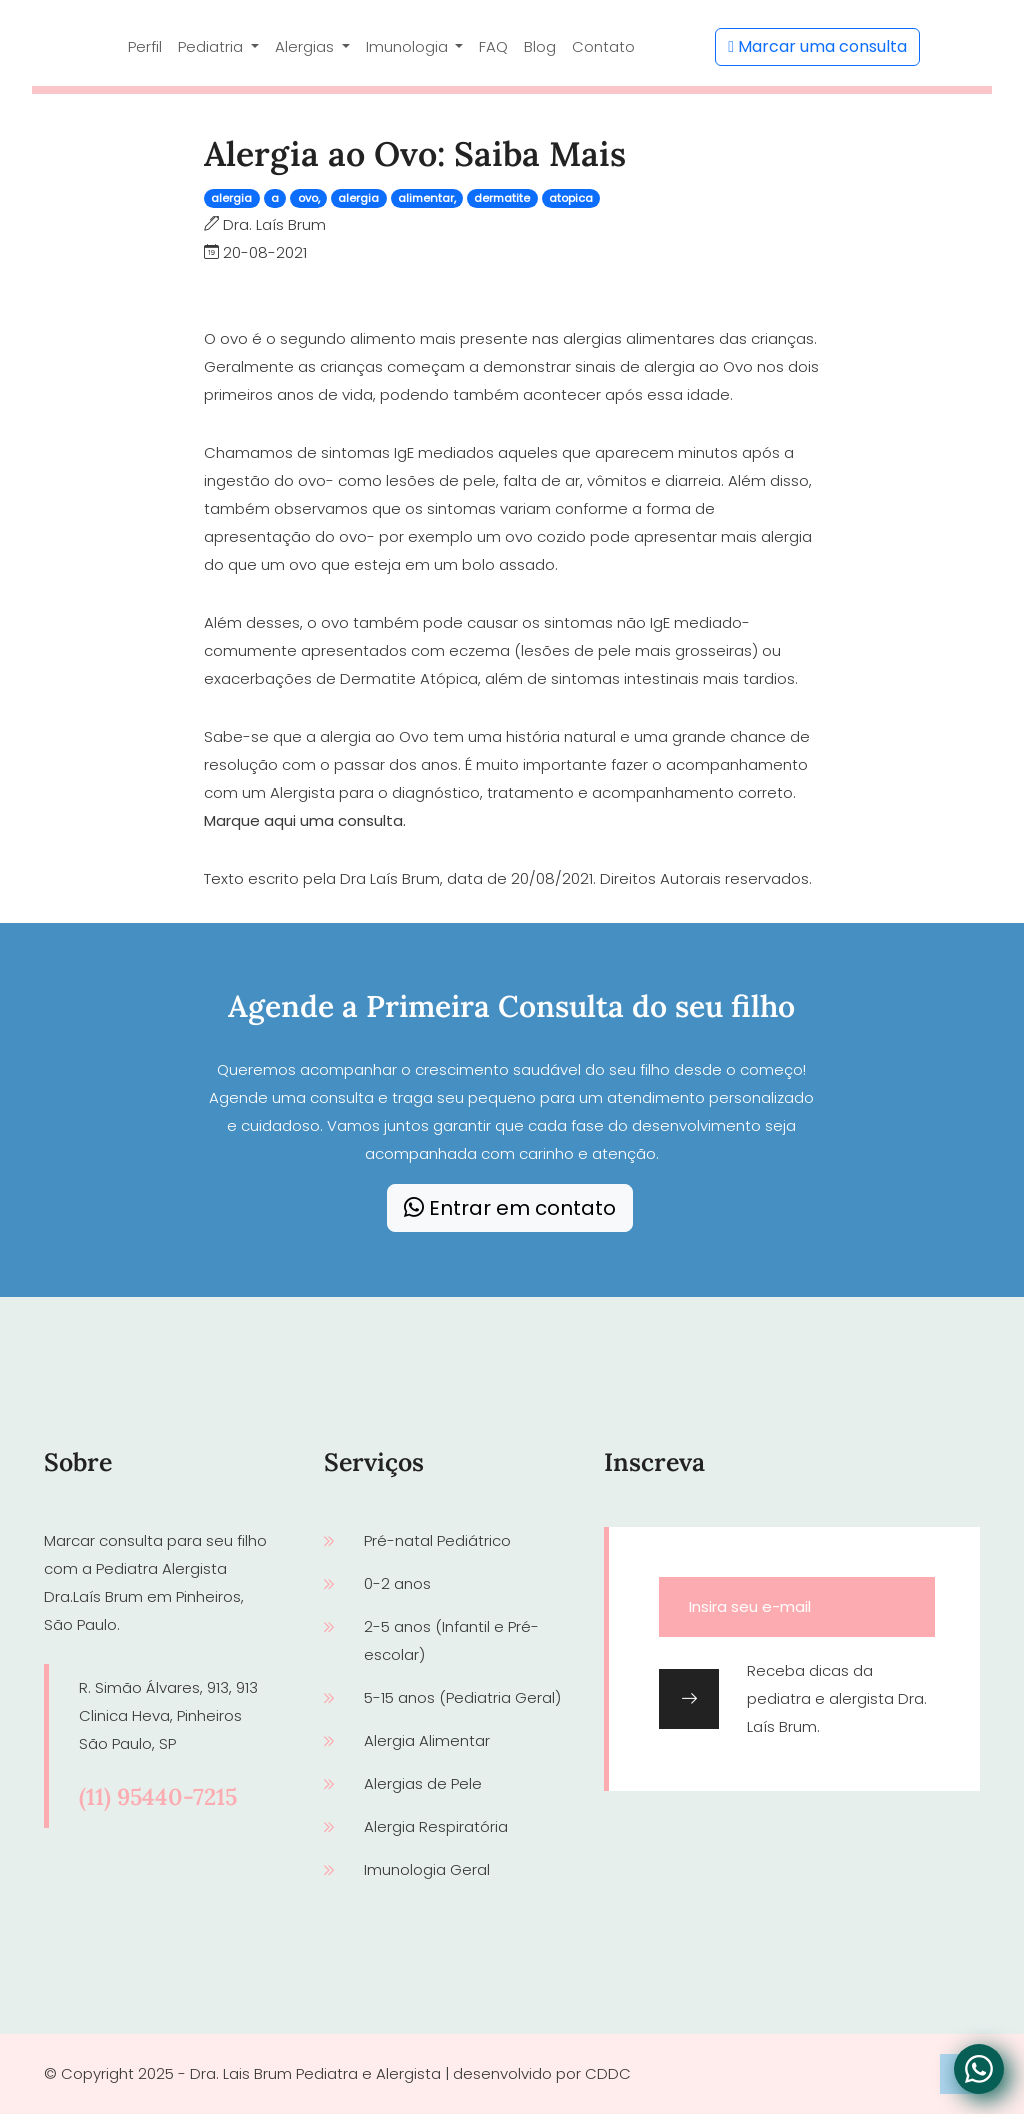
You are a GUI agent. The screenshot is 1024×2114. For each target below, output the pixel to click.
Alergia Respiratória (436, 1826)
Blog (540, 46)
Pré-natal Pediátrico (437, 1540)
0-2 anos (397, 1583)
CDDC (608, 2073)
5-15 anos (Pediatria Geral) (462, 1697)
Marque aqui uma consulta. (305, 820)
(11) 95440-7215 (158, 1796)
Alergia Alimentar (427, 1740)
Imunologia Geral (427, 1869)
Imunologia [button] (409, 46)
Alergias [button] (306, 46)
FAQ (493, 46)
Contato (603, 46)
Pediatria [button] (212, 46)
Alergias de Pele (423, 1783)
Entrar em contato (510, 1208)
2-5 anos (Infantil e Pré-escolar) (451, 1640)
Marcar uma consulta (817, 46)
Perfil (145, 46)
